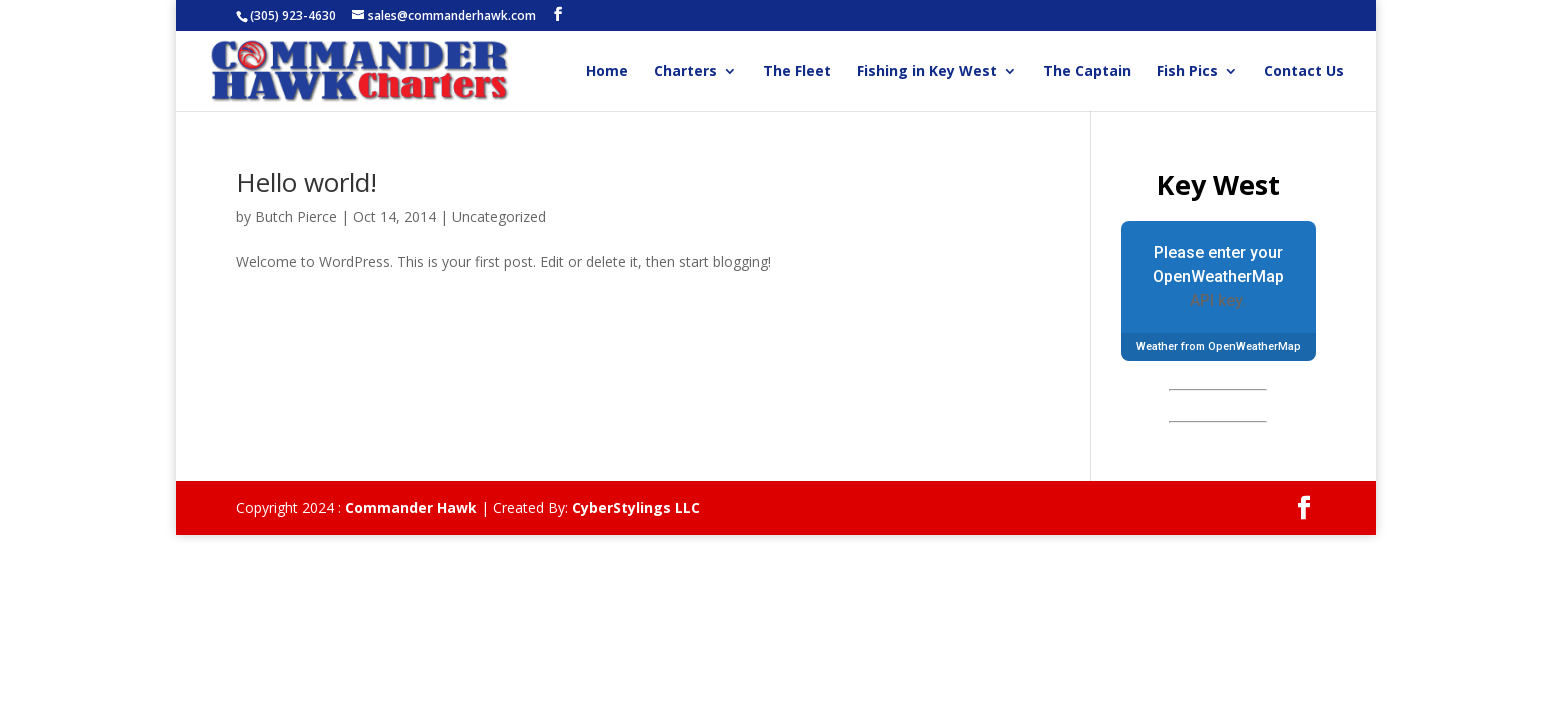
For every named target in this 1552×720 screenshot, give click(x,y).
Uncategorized (499, 216)
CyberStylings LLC (636, 507)
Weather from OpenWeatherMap (1218, 346)
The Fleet (797, 72)
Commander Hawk (411, 507)
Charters (685, 72)
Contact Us (1304, 72)
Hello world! (306, 182)
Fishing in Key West (927, 72)
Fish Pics (1187, 72)
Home (607, 72)
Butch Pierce (296, 216)
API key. (1218, 300)
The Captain (1087, 72)
